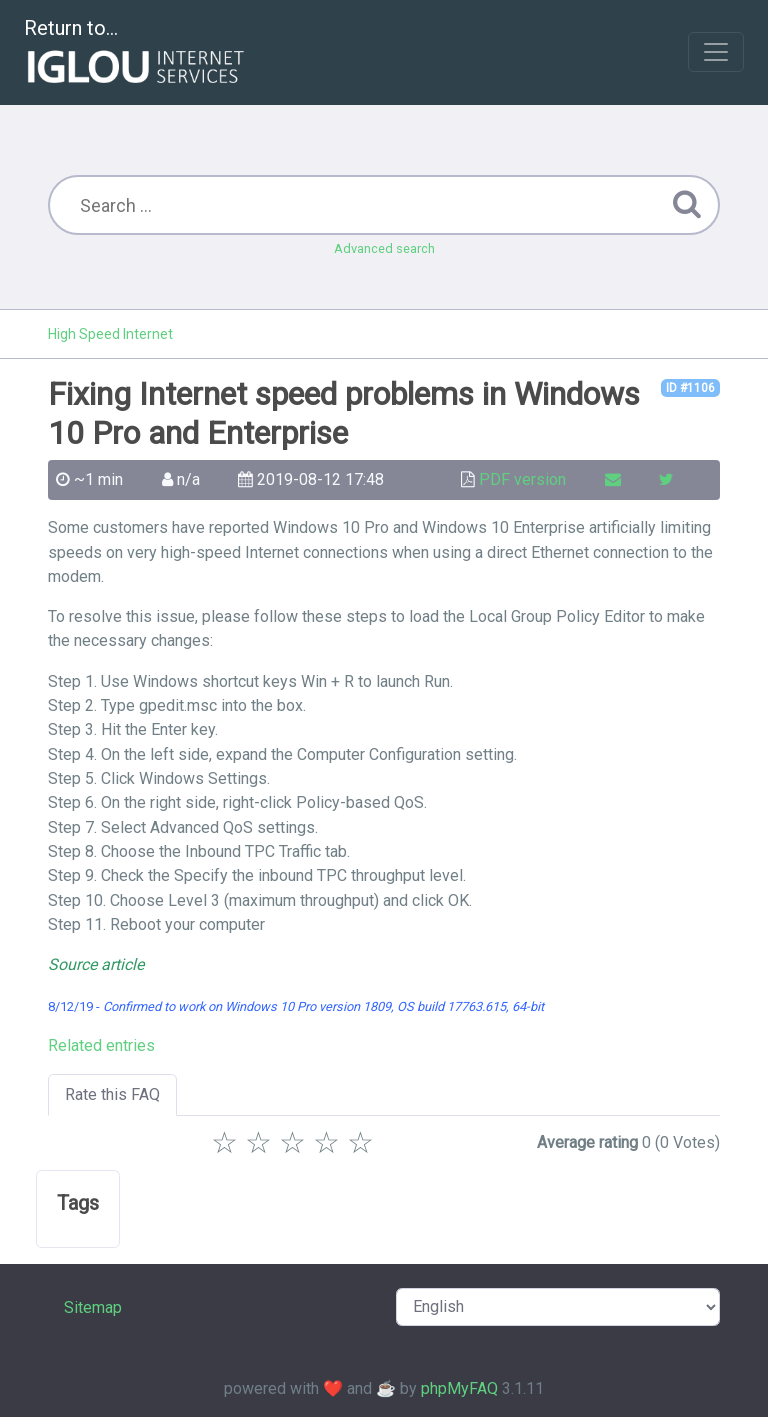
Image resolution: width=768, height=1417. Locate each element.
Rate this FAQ (112, 1094)
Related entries (101, 1045)
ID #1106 (690, 388)
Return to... (136, 53)
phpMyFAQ (459, 1388)
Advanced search (384, 248)
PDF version (522, 479)
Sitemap (93, 1307)
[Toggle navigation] (716, 52)
